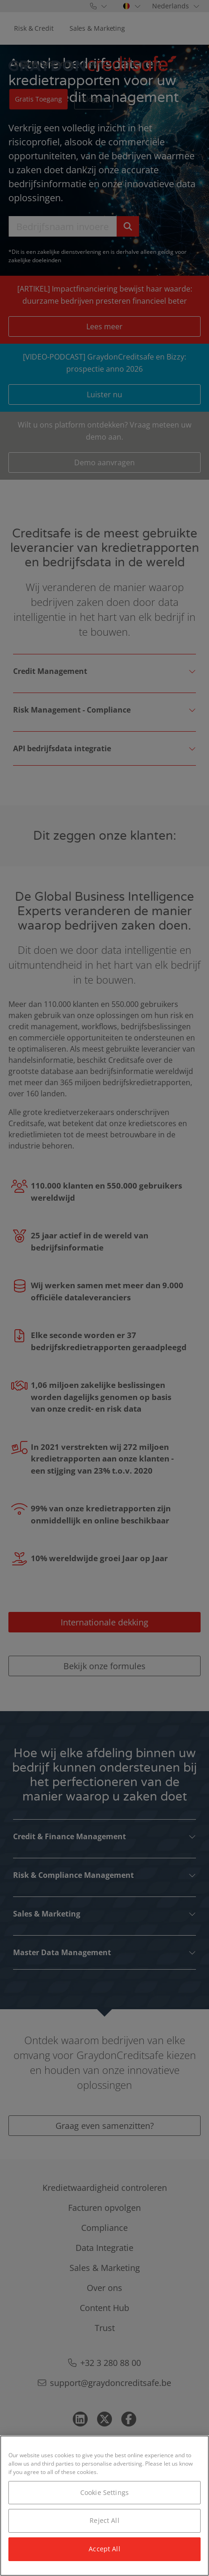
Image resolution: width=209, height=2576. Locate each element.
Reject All (104, 2520)
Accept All (104, 2548)
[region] (104, 2505)
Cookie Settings (104, 2492)
